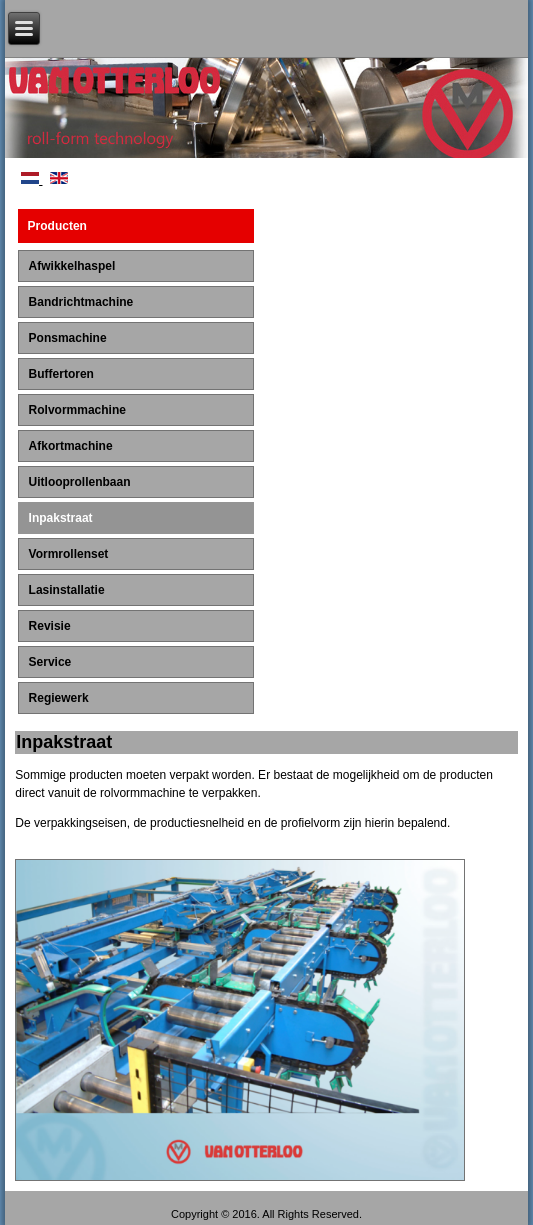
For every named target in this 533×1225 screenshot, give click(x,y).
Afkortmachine (71, 446)
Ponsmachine (68, 338)
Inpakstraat (61, 518)
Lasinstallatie (67, 590)
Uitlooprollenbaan (80, 482)
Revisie (50, 626)
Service (50, 662)
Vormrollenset (69, 554)
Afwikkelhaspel (72, 266)
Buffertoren (61, 374)
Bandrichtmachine (81, 302)
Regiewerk (59, 698)
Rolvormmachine (77, 410)
